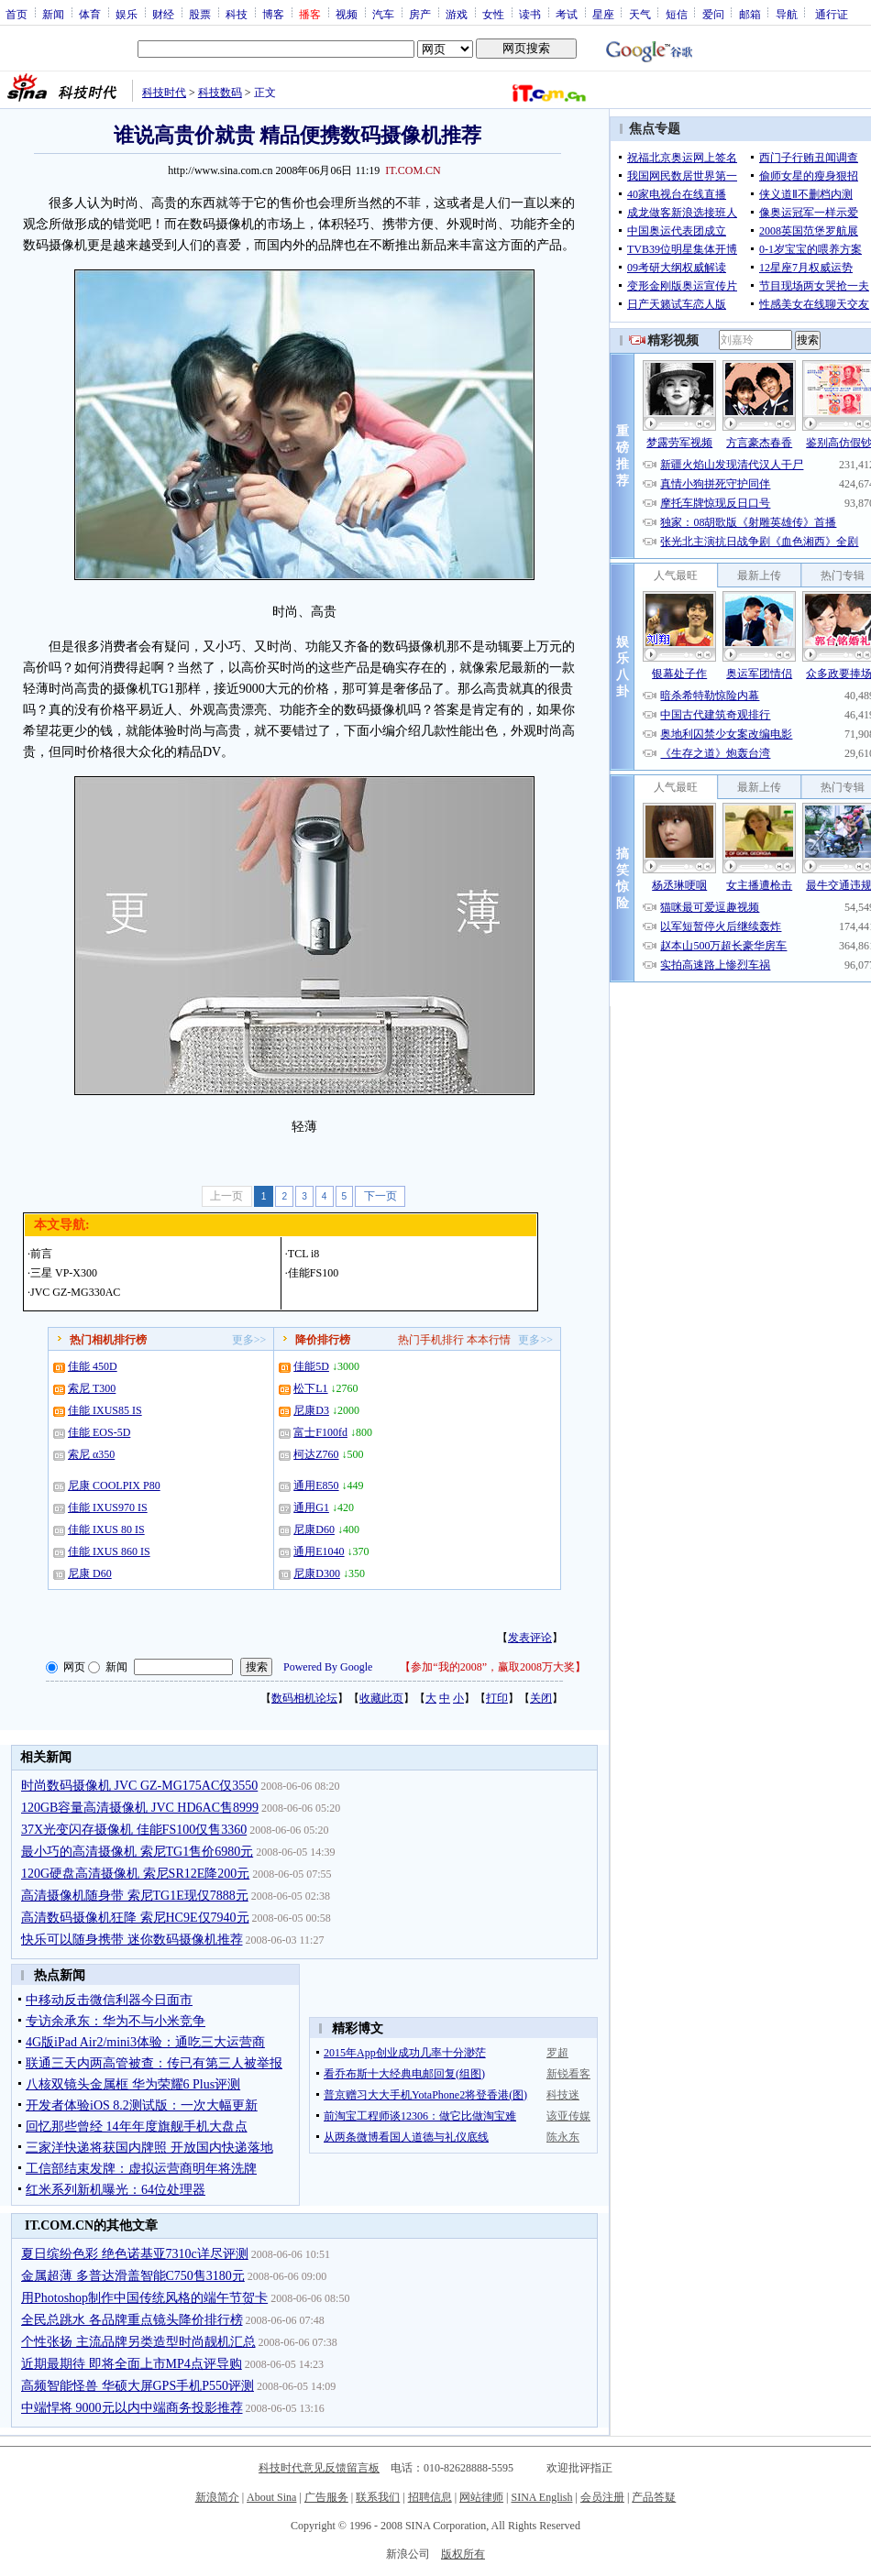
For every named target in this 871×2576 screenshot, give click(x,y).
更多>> (249, 1339)
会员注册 (602, 2497)
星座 (603, 13)
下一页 (380, 1195)
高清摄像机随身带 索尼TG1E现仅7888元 (134, 1895)
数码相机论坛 (304, 1698)
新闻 (53, 13)
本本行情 (489, 1339)
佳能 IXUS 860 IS (109, 1551)
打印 (497, 1698)
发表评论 (530, 1637)
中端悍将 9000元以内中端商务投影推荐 (132, 2408)
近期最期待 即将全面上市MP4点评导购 (131, 2364)
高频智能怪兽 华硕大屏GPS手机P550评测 (137, 2386)
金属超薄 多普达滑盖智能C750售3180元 (133, 2276)
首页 (17, 13)
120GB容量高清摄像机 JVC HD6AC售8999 (140, 1807)
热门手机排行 (431, 1339)
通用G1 (311, 1507)
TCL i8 (304, 1253)
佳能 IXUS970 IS (108, 1507)
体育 (90, 13)
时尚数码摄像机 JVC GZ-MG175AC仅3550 (139, 1785)
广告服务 (326, 2497)
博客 (273, 13)
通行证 (831, 13)
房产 (420, 13)
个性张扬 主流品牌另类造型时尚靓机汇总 (138, 2342)
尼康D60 (314, 1529)
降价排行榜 (322, 1339)
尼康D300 (316, 1573)
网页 (74, 1667)
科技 (237, 13)
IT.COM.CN (412, 170)
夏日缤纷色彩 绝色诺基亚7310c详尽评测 (134, 2254)
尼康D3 (311, 1410)
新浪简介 (217, 2497)
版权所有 (463, 2554)
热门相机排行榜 (108, 1339)
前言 (41, 1253)
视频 (347, 13)
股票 (200, 13)
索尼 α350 (91, 1454)
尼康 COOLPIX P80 (114, 1485)
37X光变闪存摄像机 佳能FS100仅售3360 (134, 1829)
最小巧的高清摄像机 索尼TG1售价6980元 (137, 1851)
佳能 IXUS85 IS (105, 1410)
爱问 (713, 13)
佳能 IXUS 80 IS (106, 1529)
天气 (640, 13)
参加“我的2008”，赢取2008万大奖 (493, 1667)
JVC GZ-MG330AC (75, 1292)
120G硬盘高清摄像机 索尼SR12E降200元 (135, 1873)
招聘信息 (430, 2497)
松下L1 (310, 1388)
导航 (787, 13)
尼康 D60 (90, 1573)
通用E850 (315, 1485)
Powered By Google (327, 1667)
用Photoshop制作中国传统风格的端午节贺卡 (144, 2298)
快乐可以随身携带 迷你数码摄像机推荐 (132, 1939)
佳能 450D (92, 1366)
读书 (530, 13)
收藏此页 (381, 1698)
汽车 (383, 13)
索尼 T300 (92, 1388)
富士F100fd (320, 1432)
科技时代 (164, 92)
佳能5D (311, 1366)
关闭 (541, 1698)
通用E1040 (318, 1551)
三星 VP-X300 (63, 1272)
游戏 (457, 13)
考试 (567, 13)
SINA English (541, 2497)
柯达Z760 (315, 1454)
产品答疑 (654, 2497)
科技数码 (220, 92)
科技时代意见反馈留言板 (319, 2467)
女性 (493, 13)
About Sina (271, 2497)
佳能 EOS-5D (99, 1432)
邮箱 (750, 13)
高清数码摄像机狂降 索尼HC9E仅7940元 (135, 1917)
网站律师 (481, 2497)
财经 (163, 13)
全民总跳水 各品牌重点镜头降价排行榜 (132, 2320)
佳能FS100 (313, 1272)
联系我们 (378, 2497)
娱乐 (127, 13)
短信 (677, 13)
